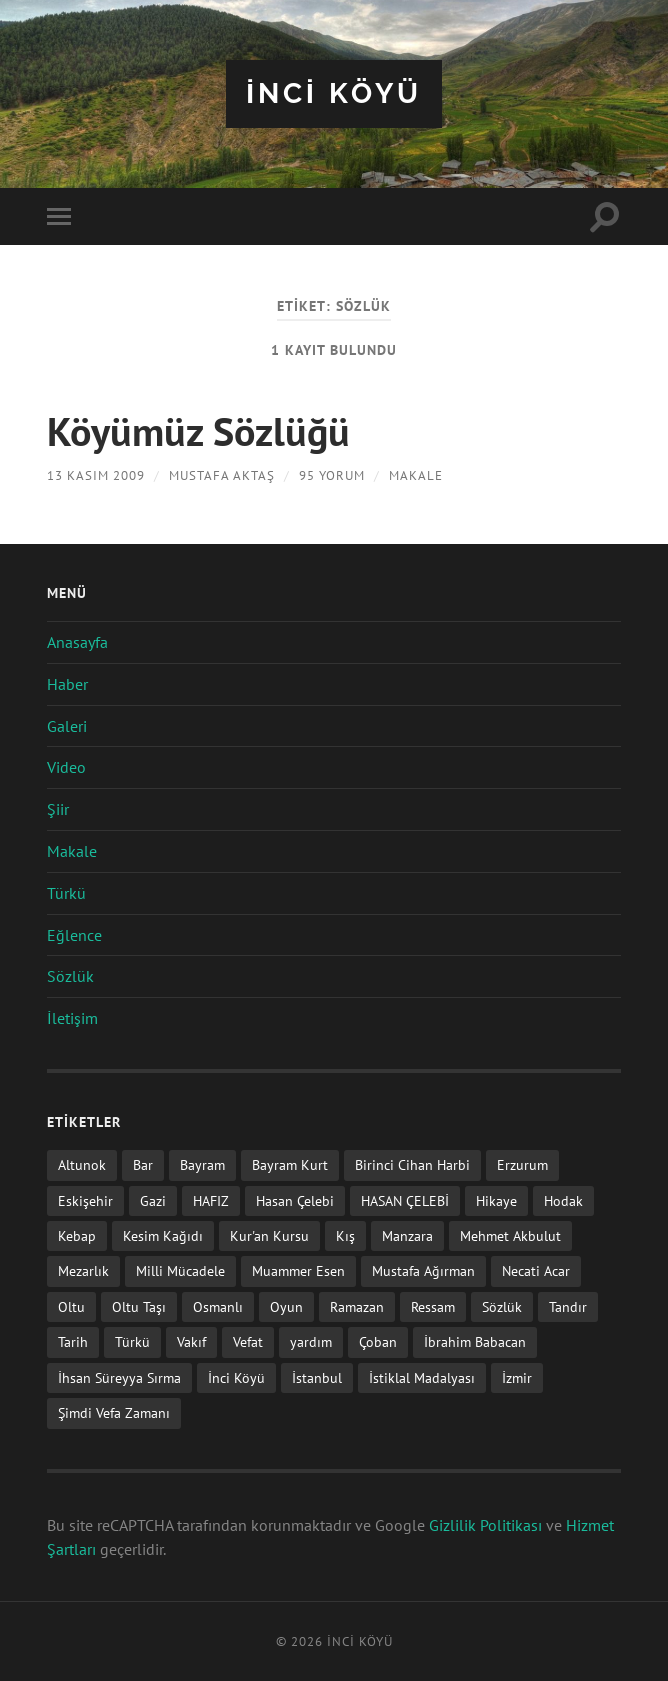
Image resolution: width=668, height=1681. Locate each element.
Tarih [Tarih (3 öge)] (73, 1341)
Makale (416, 475)
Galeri (67, 726)
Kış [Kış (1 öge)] (345, 1235)
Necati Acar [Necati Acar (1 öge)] (536, 1270)
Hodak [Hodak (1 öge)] (563, 1200)
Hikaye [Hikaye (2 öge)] (496, 1200)
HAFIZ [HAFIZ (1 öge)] (211, 1200)
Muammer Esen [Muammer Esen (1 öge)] (298, 1270)
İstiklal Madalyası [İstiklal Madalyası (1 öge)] (422, 1377)
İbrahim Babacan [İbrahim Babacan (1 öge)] (475, 1341)
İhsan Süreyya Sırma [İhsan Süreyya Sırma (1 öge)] (119, 1377)
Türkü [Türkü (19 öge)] (132, 1341)
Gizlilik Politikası (485, 1525)
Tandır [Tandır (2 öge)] (568, 1306)
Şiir (58, 809)
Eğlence (74, 935)
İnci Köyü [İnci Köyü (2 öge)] (236, 1377)
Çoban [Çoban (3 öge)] (378, 1341)
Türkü (66, 893)
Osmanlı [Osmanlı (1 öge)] (218, 1306)
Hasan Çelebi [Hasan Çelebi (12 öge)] (295, 1200)
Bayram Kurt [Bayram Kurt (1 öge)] (290, 1164)
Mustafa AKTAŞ (222, 475)
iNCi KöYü (334, 93)
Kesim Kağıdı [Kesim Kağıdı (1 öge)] (163, 1235)
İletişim (72, 1018)
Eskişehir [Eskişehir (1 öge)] (85, 1200)
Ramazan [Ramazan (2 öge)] (357, 1306)
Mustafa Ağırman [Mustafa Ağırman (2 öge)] (423, 1270)
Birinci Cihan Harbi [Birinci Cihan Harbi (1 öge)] (412, 1164)
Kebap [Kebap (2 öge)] (77, 1235)
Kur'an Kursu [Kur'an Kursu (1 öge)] (269, 1235)
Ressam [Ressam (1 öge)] (433, 1306)
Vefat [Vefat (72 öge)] (248, 1341)
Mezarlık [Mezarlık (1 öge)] (83, 1270)
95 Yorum (332, 475)
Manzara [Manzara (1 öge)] (407, 1235)
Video (66, 767)
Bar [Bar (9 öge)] (143, 1164)
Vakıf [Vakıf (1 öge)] (191, 1341)
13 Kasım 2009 (96, 475)
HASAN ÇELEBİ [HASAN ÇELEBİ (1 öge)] (405, 1200)
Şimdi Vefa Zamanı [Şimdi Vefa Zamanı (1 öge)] (114, 1412)
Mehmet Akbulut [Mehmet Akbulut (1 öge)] (510, 1235)
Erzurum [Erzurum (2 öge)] (522, 1164)
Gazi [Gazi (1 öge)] (153, 1200)
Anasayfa (77, 642)
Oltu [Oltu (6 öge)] (71, 1306)
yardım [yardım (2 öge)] (311, 1341)
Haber (67, 684)
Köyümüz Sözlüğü (198, 431)
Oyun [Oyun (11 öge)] (286, 1306)
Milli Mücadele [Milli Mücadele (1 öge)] (180, 1270)
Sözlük (70, 976)
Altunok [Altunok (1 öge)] (82, 1164)
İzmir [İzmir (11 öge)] (517, 1377)
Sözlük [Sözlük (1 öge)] (502, 1306)
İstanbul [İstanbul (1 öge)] (317, 1377)
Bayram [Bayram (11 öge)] (202, 1164)
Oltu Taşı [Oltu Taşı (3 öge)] (139, 1306)
